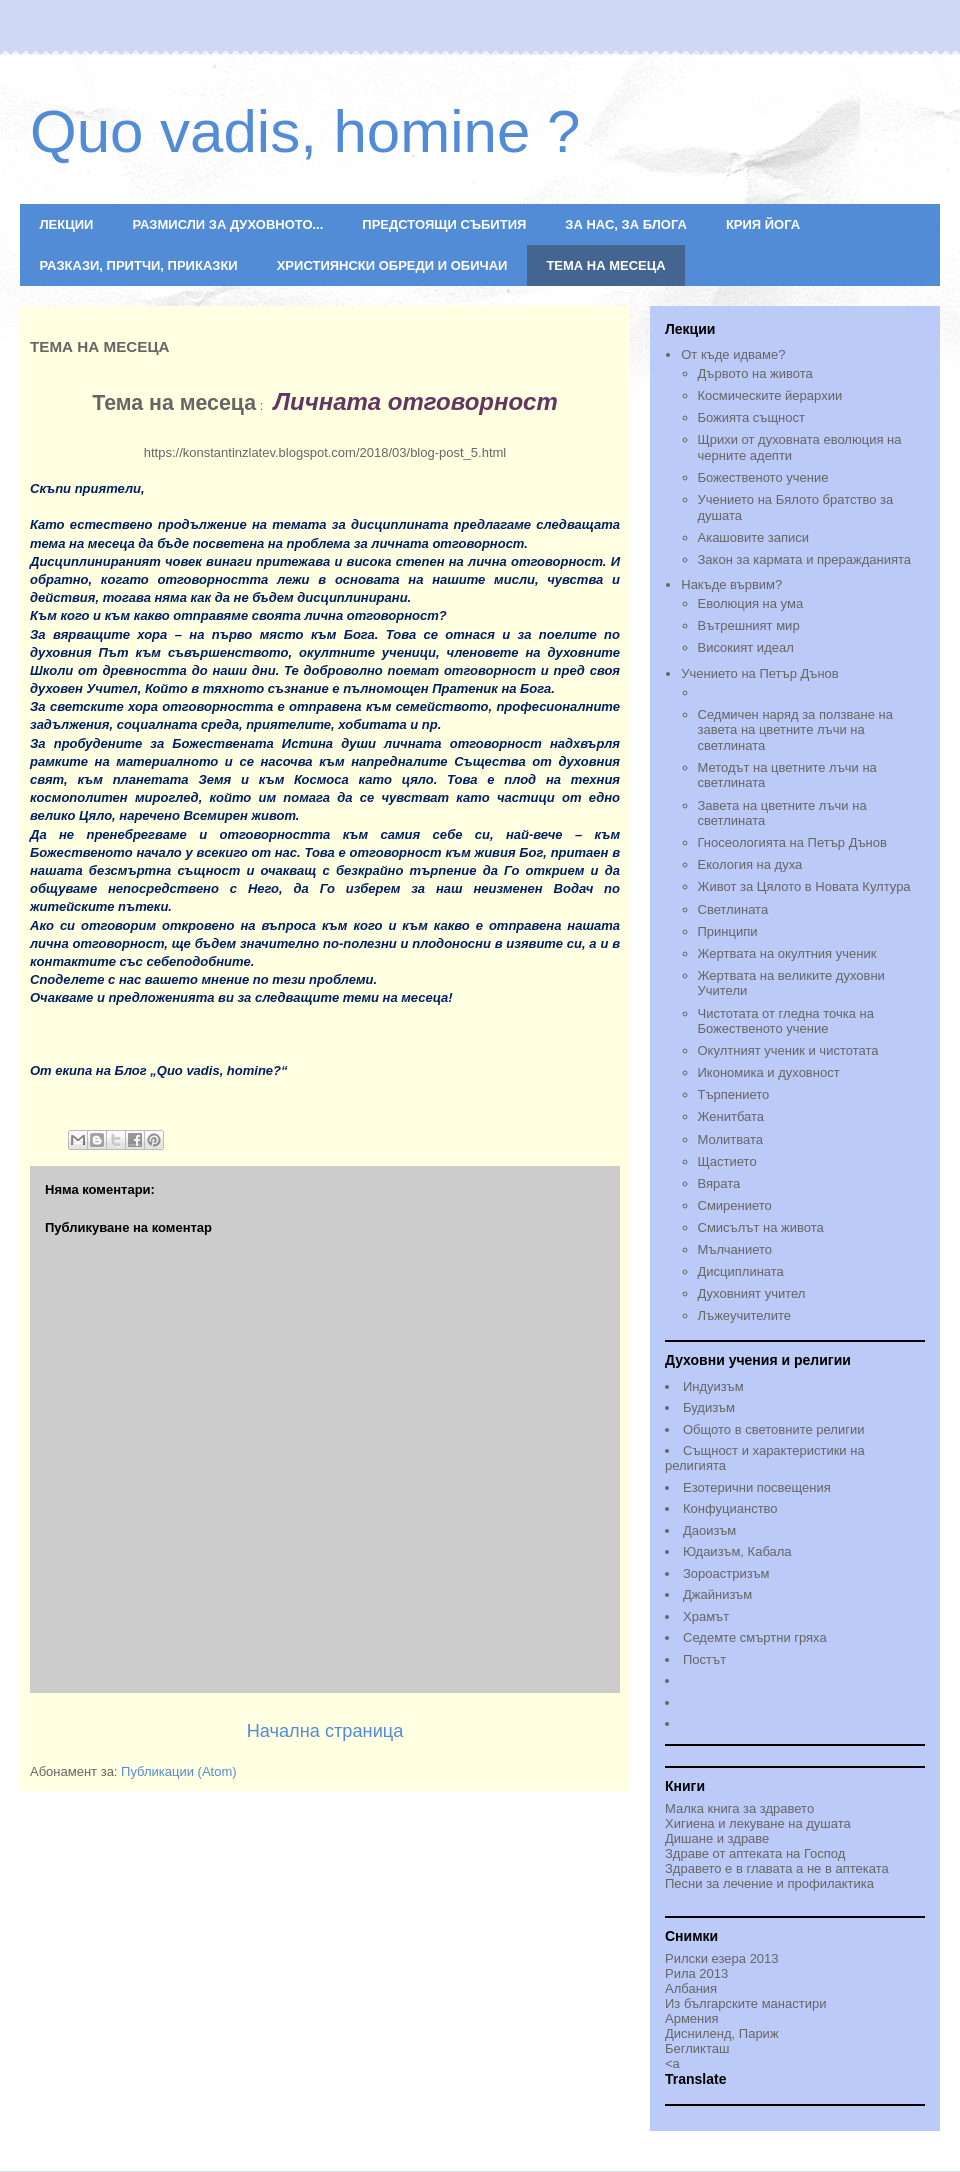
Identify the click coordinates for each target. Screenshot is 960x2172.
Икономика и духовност (769, 1072)
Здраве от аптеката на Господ (755, 1853)
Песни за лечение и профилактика (769, 1883)
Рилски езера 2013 (722, 1958)
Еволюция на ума (751, 603)
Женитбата (731, 1116)
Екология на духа (750, 864)
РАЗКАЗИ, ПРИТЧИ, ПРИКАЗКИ (139, 265)
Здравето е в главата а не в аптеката (777, 1868)
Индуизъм (713, 1386)
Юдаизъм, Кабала (737, 1551)
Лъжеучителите (744, 1315)
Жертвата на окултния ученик (787, 953)
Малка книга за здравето (739, 1808)
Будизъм (709, 1407)
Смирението (735, 1205)
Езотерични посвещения (757, 1487)
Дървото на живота (755, 373)
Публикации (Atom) (178, 1771)
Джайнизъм (717, 1594)
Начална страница (325, 1731)
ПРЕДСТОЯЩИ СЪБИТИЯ (444, 224)
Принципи (728, 931)
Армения (692, 2018)
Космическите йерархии (770, 395)
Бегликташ (697, 2048)
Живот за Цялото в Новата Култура (804, 886)
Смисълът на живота (761, 1227)
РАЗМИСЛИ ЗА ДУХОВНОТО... (227, 224)
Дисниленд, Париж (722, 2033)
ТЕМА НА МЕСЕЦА (605, 265)
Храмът (706, 1616)
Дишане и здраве (717, 1838)
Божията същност (751, 417)
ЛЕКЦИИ (67, 224)
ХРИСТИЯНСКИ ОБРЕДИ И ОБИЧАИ (392, 265)
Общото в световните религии (773, 1429)
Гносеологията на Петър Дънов (792, 842)
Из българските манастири (745, 2003)
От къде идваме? (733, 354)
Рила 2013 (696, 1973)
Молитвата (730, 1139)
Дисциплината (741, 1271)
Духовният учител (752, 1293)
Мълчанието (735, 1249)
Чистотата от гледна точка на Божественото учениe (786, 1021)
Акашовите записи (754, 537)
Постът (704, 1659)
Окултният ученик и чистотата (788, 1050)
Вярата (719, 1183)
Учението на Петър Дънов (803, 685)
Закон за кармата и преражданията (805, 559)
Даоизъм (709, 1530)
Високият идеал (746, 647)
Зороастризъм (726, 1573)
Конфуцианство (730, 1508)
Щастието (727, 1161)
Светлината (733, 909)
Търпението (734, 1094)
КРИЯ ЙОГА (763, 224)
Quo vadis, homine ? (305, 131)
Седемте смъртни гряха (755, 1637)
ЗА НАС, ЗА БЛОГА (626, 224)
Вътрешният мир (749, 625)
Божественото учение (763, 477)
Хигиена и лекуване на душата (758, 1823)
